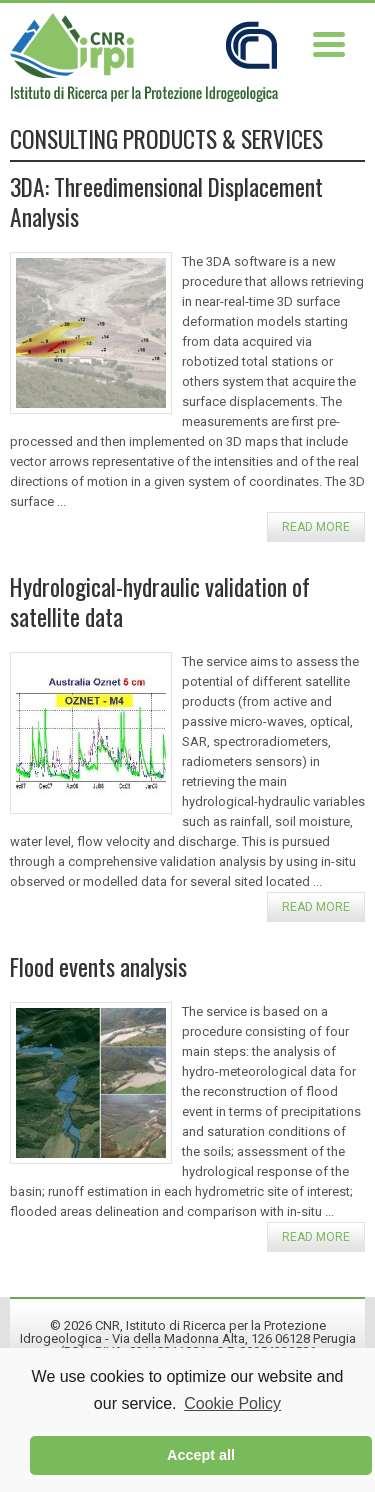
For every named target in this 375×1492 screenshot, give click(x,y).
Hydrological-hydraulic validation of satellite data (160, 601)
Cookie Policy (232, 1403)
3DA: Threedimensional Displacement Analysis (166, 201)
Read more (316, 527)
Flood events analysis (98, 966)
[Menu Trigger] (328, 42)
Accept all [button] (201, 1455)
